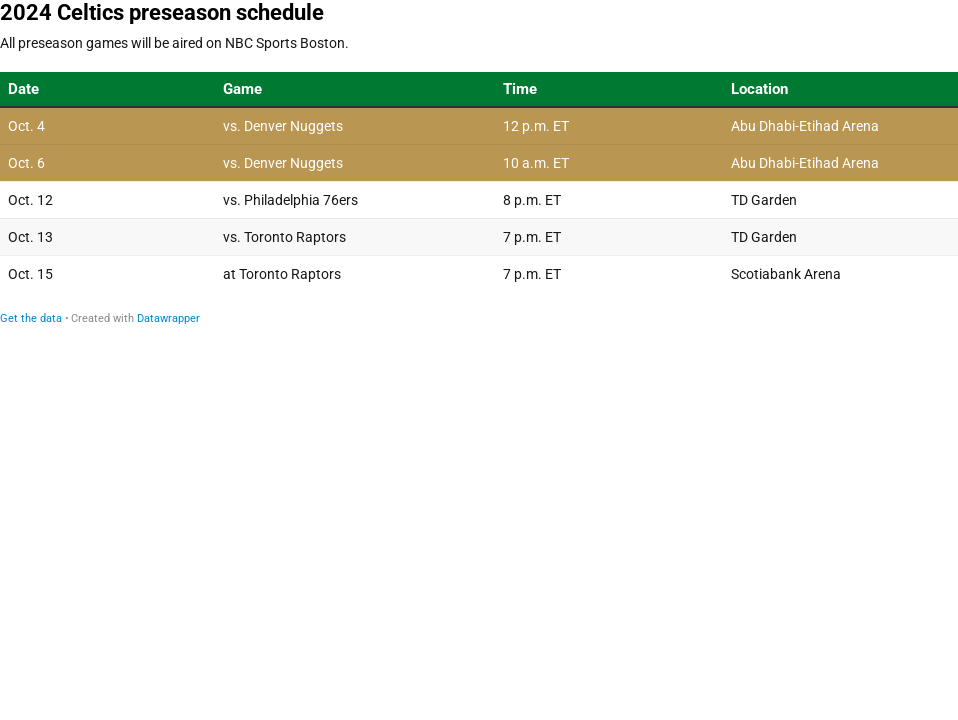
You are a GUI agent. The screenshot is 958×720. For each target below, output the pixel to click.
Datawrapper (168, 318)
